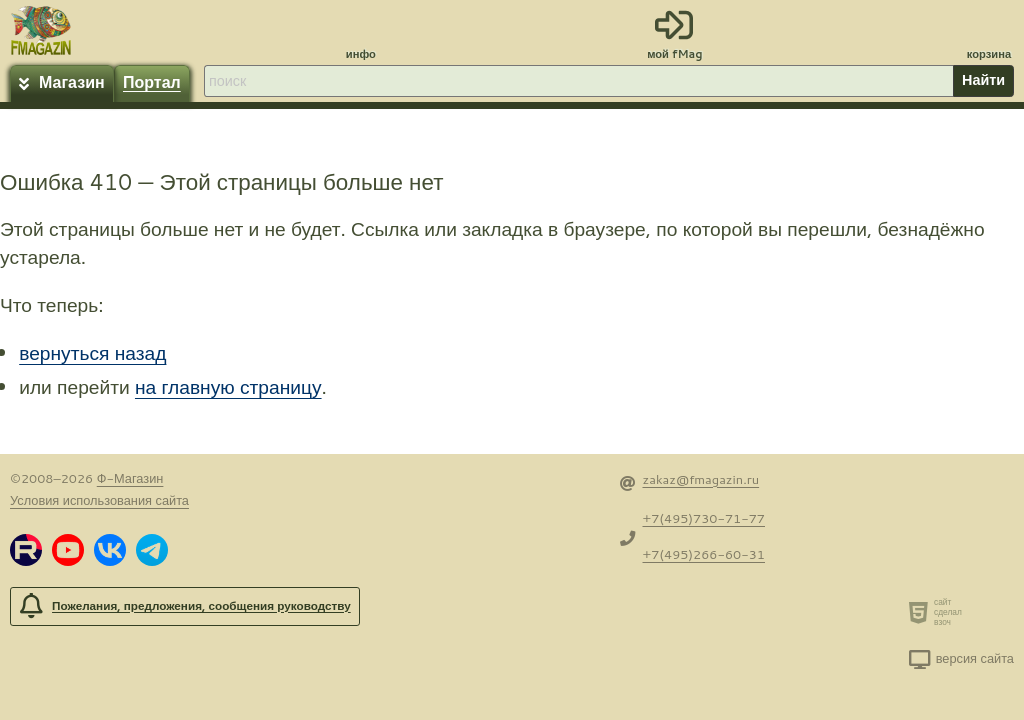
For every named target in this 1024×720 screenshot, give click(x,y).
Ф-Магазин (130, 478)
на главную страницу (228, 386)
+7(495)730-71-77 (704, 518)
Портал (152, 81)
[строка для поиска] (578, 81)
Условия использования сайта (99, 500)
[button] (26, 550)
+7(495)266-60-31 (704, 554)
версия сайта (975, 658)
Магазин (72, 81)
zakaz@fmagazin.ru (701, 479)
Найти (983, 80)
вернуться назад (92, 352)
